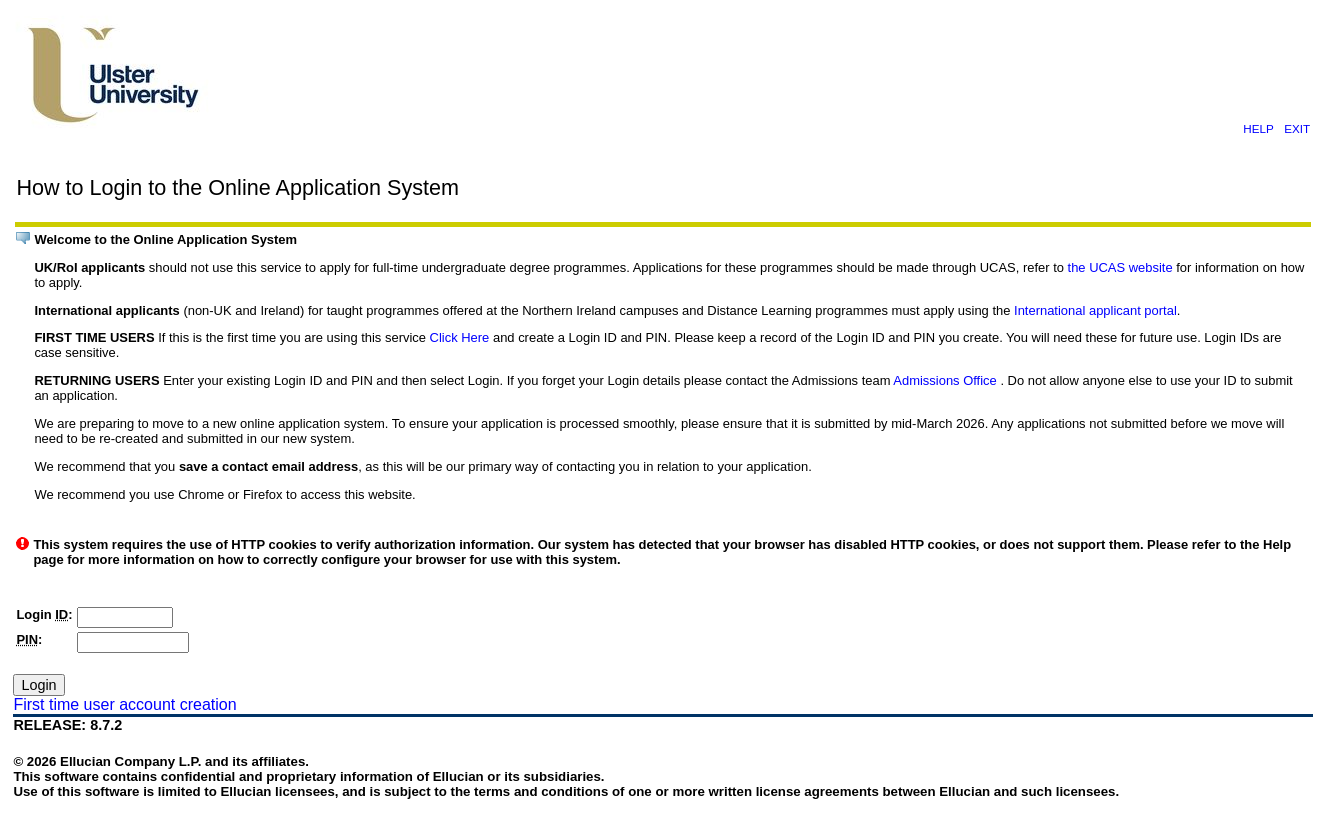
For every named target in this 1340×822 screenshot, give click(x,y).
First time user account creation (124, 704)
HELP (1258, 128)
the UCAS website (1122, 267)
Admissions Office (946, 380)
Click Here (461, 337)
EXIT (1297, 128)
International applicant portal (1095, 310)
